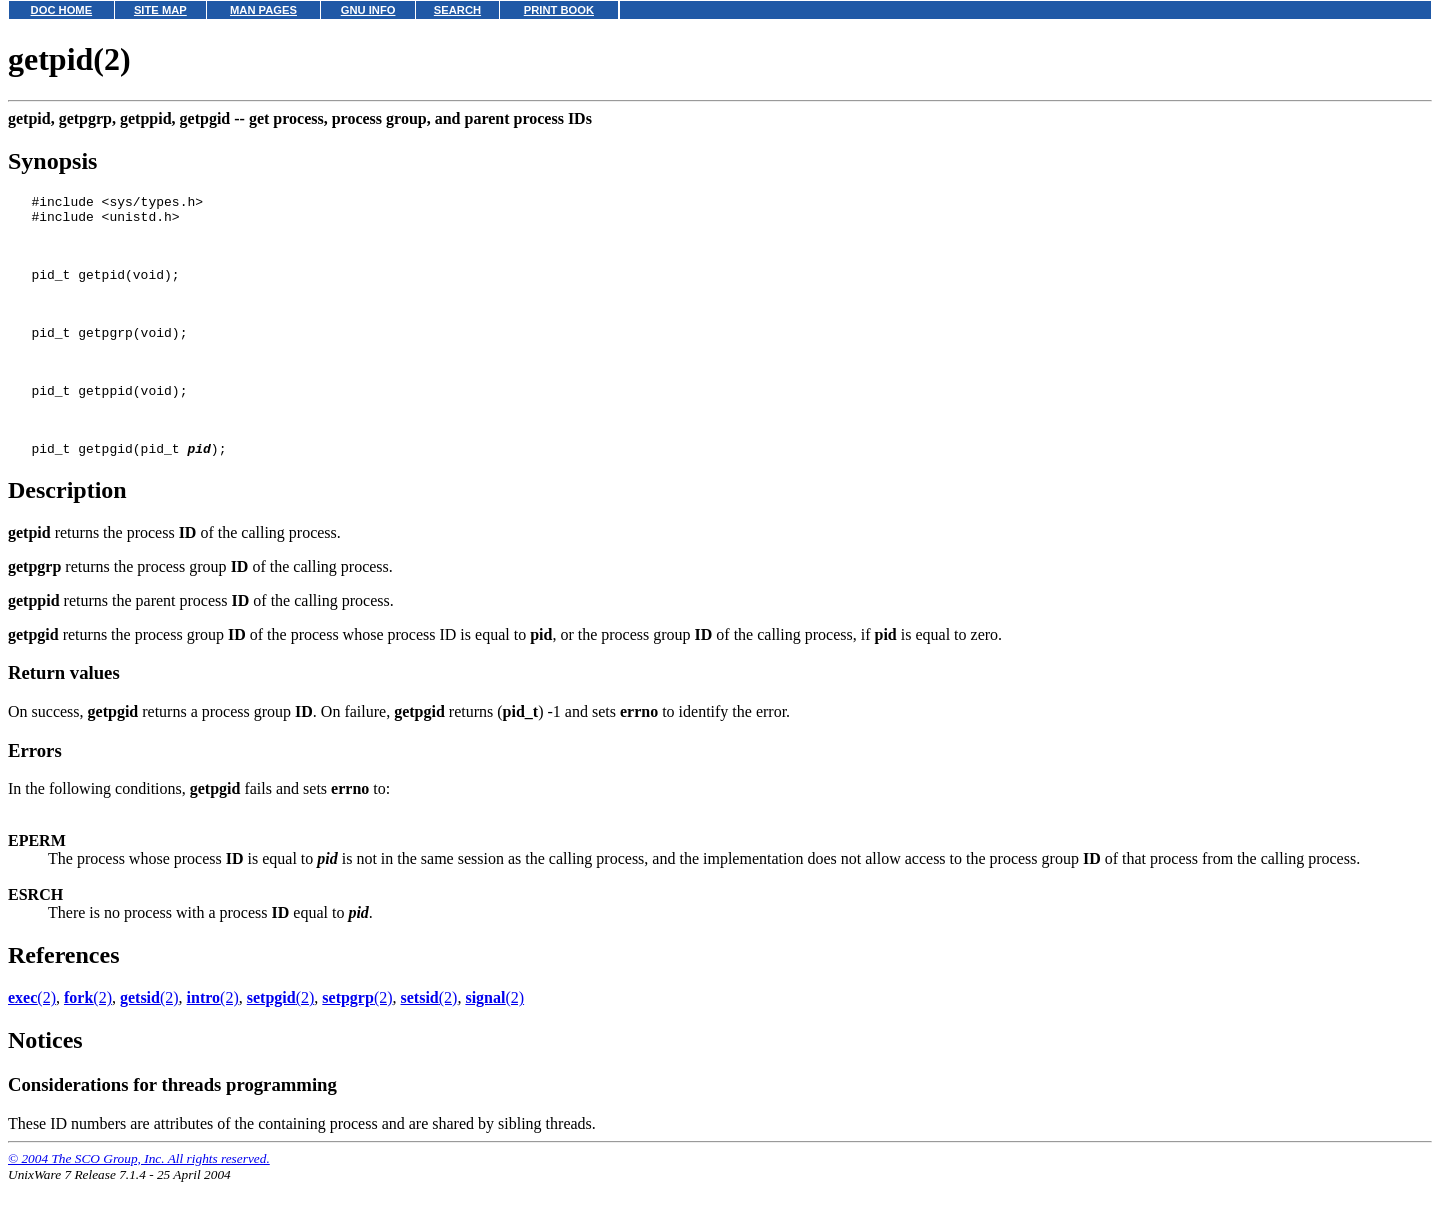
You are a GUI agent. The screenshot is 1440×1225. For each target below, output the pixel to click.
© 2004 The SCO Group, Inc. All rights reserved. (139, 1200)
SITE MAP (160, 10)
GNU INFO (368, 10)
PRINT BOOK (559, 10)
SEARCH (457, 10)
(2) (32, 1039)
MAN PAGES (263, 10)
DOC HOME (62, 10)
